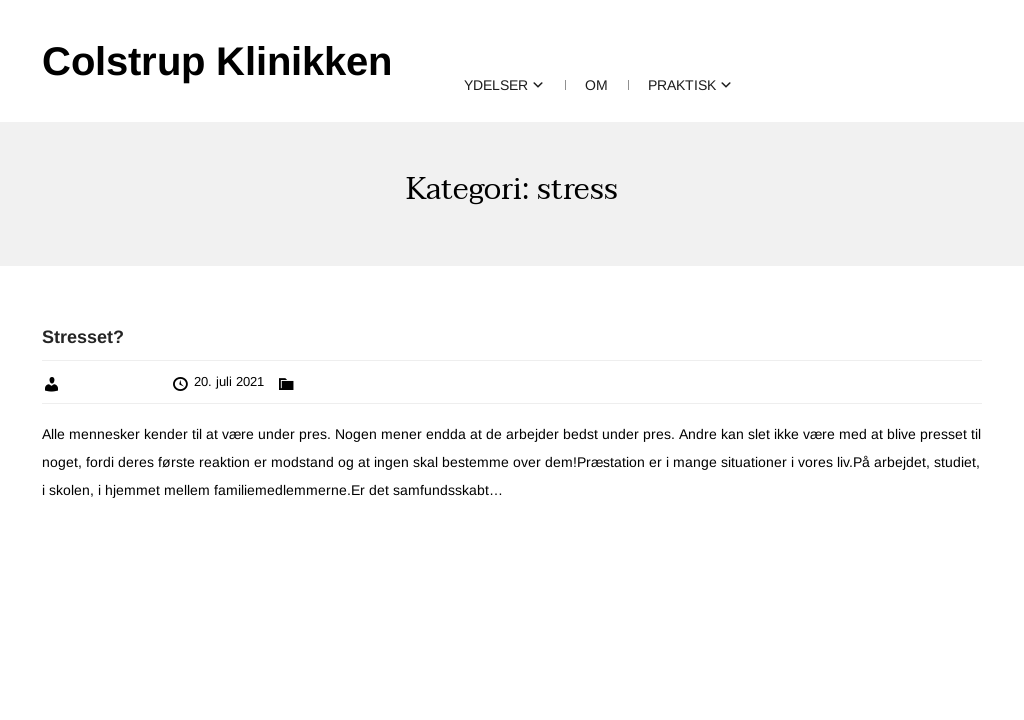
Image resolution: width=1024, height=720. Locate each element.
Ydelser (496, 85)
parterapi (325, 381)
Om (596, 85)
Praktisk (682, 85)
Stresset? (83, 337)
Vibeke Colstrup (112, 381)
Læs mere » (543, 490)
